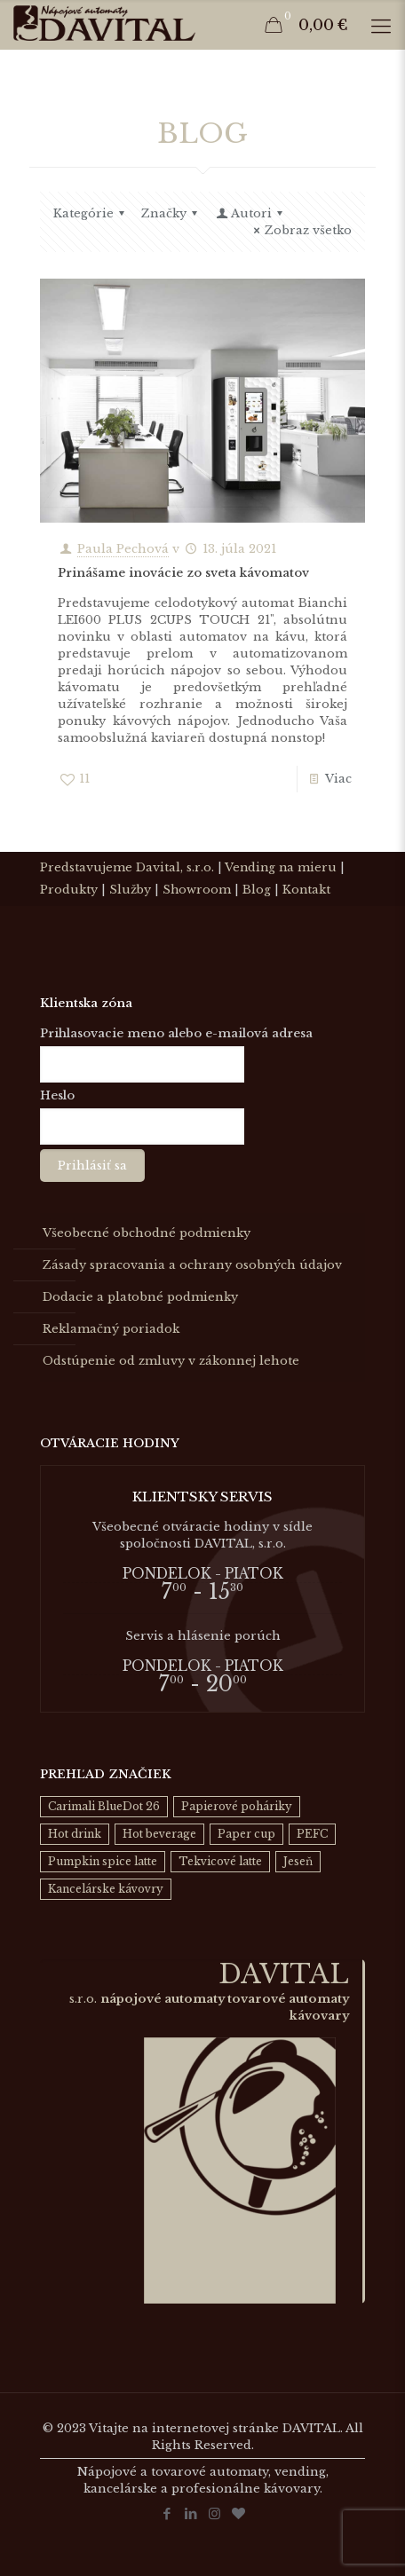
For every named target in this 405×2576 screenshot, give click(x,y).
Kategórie (91, 213)
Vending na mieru (281, 867)
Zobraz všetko (300, 230)
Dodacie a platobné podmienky (140, 1296)
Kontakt (306, 889)
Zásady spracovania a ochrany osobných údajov (192, 1264)
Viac (338, 778)
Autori (250, 213)
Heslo (57, 1095)
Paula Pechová (123, 548)
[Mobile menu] (381, 27)
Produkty (69, 889)
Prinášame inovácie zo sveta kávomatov (183, 572)
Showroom (197, 889)
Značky (171, 213)
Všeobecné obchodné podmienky (146, 1233)
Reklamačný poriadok (111, 1328)
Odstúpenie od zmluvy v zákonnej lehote (171, 1360)
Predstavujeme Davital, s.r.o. (127, 867)
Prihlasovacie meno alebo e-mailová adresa (176, 1033)
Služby (130, 889)
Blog (256, 889)
